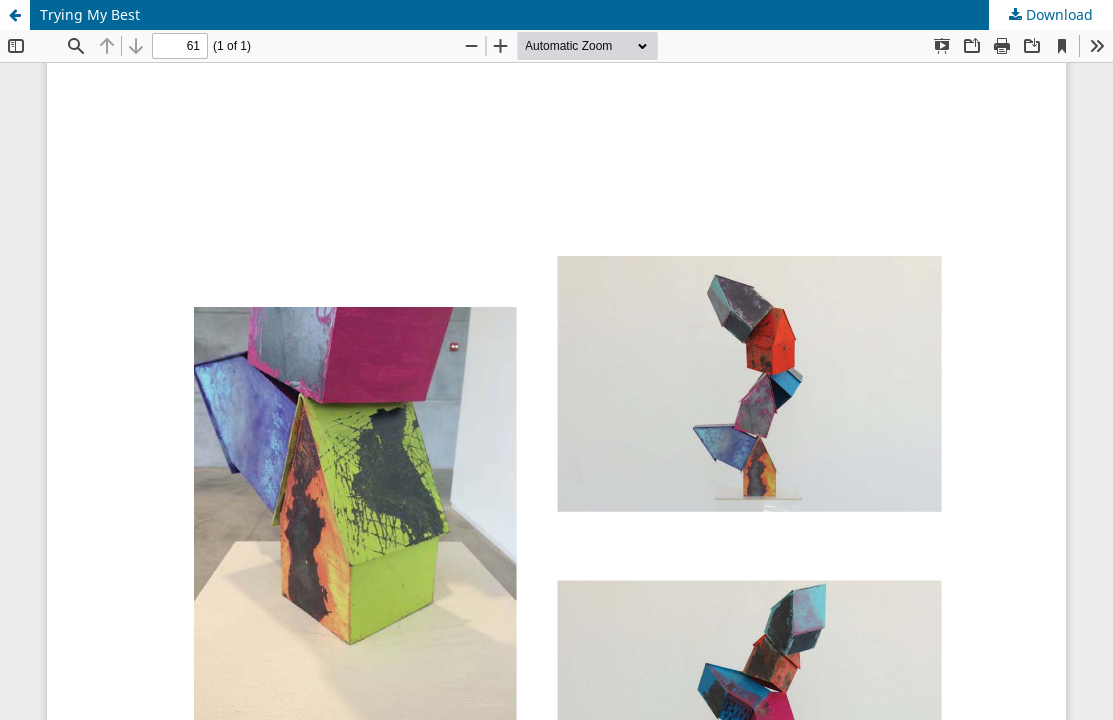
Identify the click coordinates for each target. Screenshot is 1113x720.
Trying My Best (90, 14)
